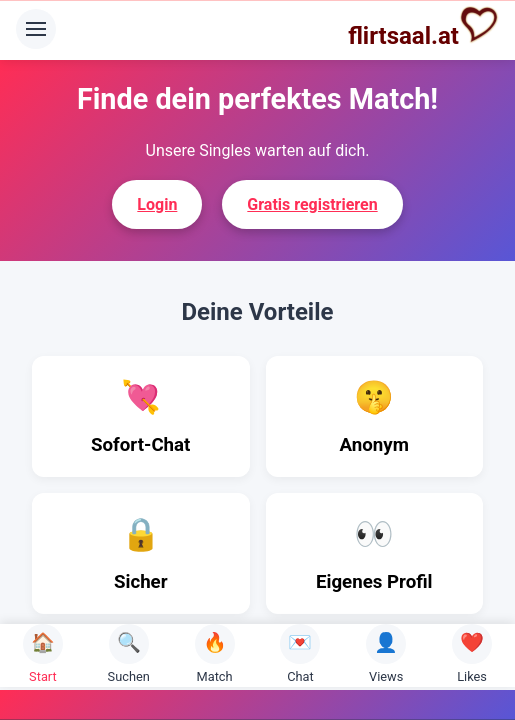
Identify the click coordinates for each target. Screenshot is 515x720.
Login (157, 204)
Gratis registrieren (312, 204)
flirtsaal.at (423, 27)
